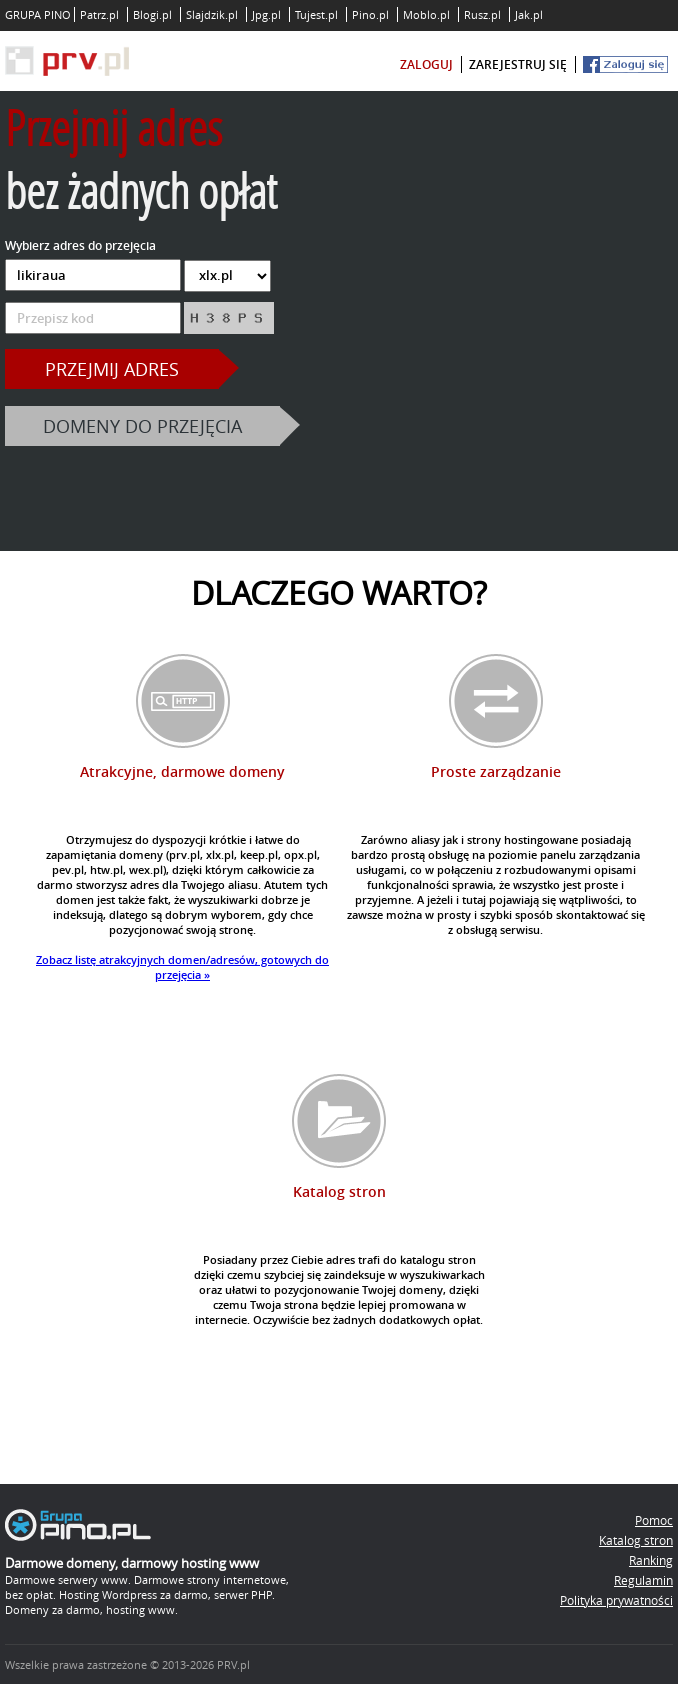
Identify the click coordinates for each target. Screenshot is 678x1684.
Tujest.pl (316, 14)
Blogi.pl (152, 14)
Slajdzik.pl (212, 14)
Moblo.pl (426, 14)
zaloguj (426, 64)
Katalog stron (636, 1540)
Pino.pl (370, 14)
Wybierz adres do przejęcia (80, 245)
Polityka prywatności (616, 1600)
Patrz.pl (99, 14)
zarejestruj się (518, 64)
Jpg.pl (266, 14)
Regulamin (643, 1580)
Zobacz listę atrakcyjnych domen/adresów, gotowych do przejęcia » (182, 967)
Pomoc (654, 1520)
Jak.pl (529, 14)
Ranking (651, 1560)
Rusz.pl (482, 14)
